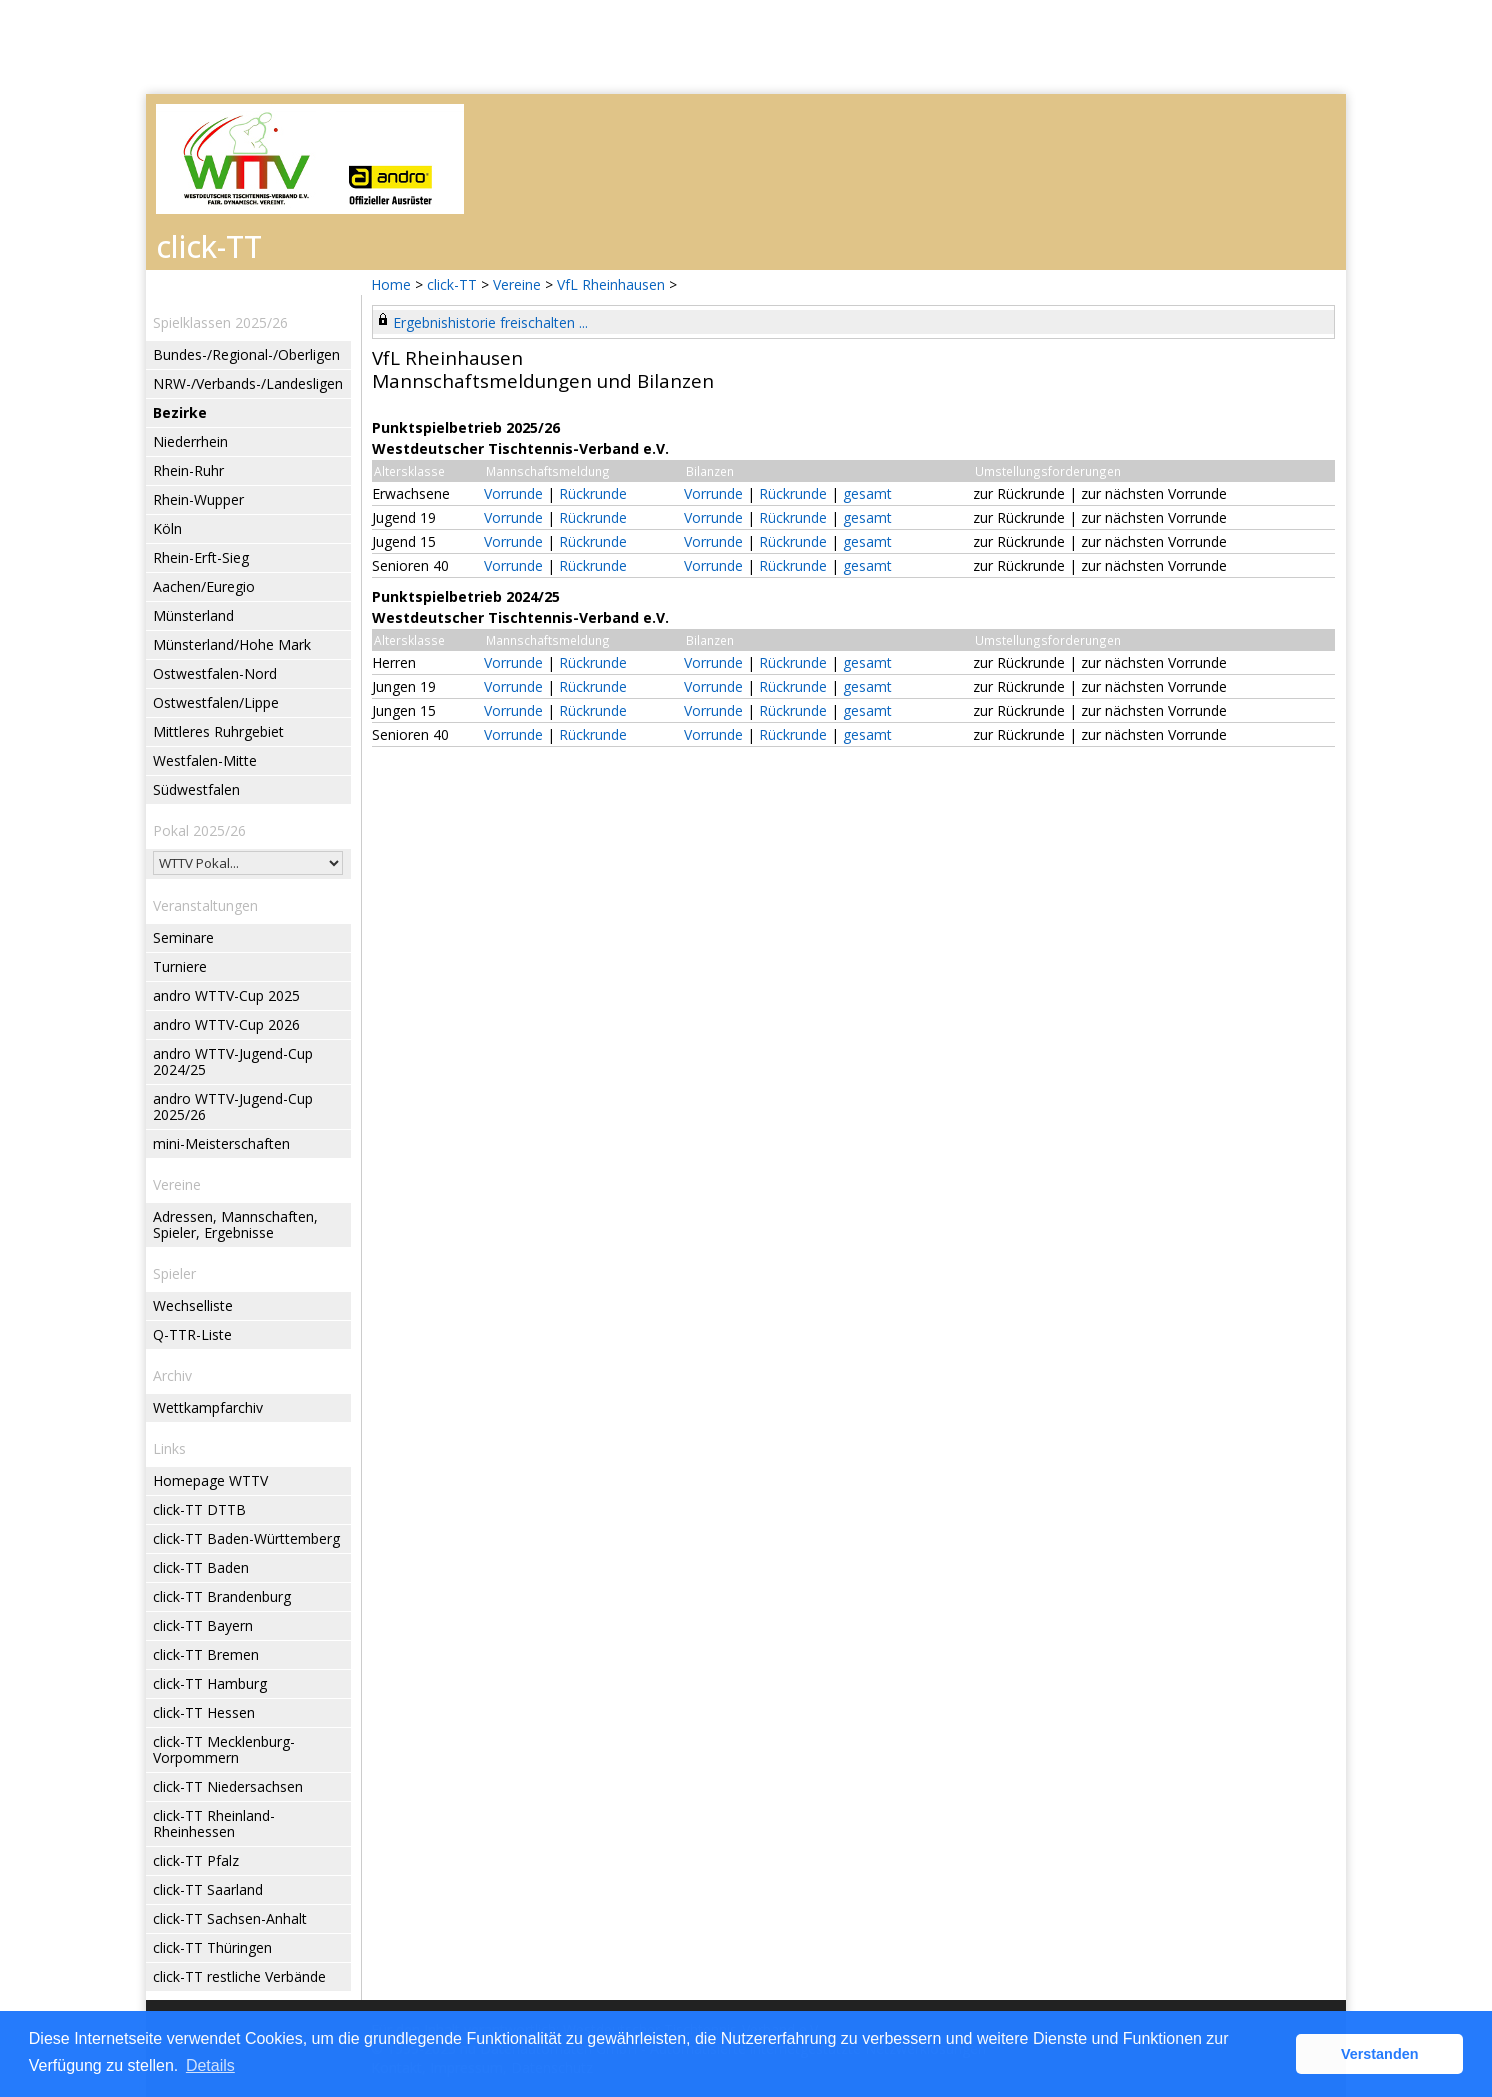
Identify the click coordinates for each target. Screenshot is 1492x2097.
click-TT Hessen (204, 1712)
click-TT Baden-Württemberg (246, 1538)
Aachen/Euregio (204, 586)
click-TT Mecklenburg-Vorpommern (224, 1749)
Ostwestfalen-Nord (215, 673)
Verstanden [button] (1380, 2054)
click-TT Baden (201, 1567)
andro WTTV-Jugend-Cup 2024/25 (233, 1061)
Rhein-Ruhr (188, 470)
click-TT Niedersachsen (228, 1786)
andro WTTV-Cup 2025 (226, 995)
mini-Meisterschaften (221, 1143)
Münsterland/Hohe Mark (232, 644)
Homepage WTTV (210, 1480)
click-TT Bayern (203, 1625)
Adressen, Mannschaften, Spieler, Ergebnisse (235, 1224)
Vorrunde (513, 493)
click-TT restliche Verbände (239, 1976)
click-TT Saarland (208, 1889)
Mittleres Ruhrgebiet (218, 731)
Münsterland (193, 615)
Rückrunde (593, 493)
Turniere (180, 966)
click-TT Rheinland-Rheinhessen (214, 1823)
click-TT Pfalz (196, 1860)
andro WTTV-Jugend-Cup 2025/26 (233, 1106)
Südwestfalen (196, 789)
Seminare (183, 937)
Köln (167, 528)
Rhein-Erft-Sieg (201, 557)
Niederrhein (190, 441)
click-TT (452, 284)
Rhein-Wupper (198, 499)
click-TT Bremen (206, 1654)
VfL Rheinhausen (611, 284)
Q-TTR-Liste (192, 1334)
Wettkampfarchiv (208, 1407)
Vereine (517, 284)
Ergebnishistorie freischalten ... (490, 322)
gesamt (867, 493)
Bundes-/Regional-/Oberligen (246, 354)
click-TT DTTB (199, 1509)
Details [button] (210, 2065)
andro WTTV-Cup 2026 (226, 1024)
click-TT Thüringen (212, 1947)
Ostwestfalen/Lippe (216, 702)
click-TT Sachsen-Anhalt (230, 1918)
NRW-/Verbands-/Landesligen (248, 383)
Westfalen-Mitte (205, 760)
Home (391, 284)
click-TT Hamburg (210, 1683)
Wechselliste (193, 1305)
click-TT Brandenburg (222, 1596)
